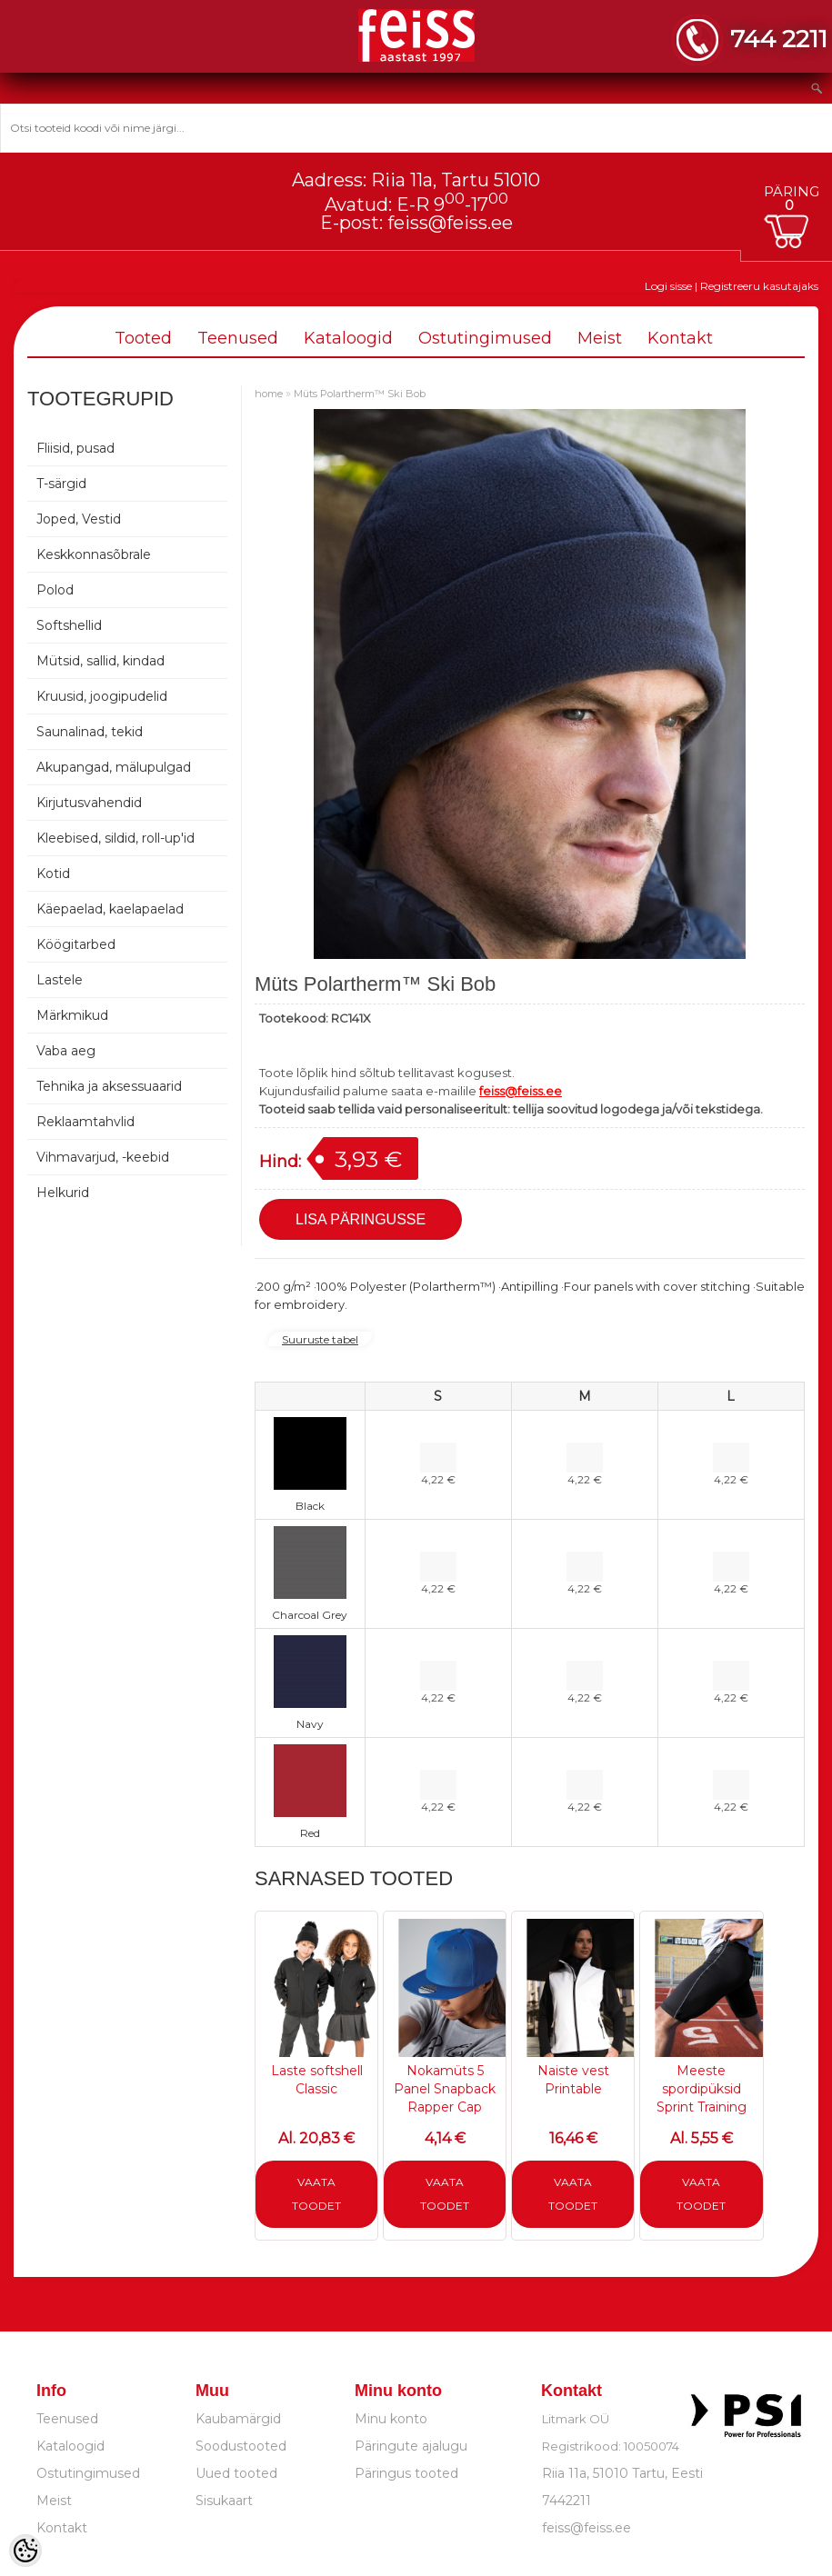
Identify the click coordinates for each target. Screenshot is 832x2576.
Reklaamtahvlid (85, 1121)
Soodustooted (240, 2446)
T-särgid (61, 483)
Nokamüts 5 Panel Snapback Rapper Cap (445, 2088)
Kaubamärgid (238, 2419)
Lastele (59, 980)
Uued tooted (236, 2473)
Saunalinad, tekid (89, 732)
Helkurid (62, 1192)
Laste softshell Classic (317, 2079)
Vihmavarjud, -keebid (102, 1157)
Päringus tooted (406, 2473)
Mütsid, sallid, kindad (100, 661)
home (269, 393)
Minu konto (391, 2419)
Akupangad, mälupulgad (113, 767)
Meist (599, 338)
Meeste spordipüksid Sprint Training (702, 2088)
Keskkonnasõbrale (93, 554)
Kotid (53, 873)
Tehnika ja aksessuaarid (109, 1086)
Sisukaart (224, 2500)
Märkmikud (72, 1015)
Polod (55, 590)
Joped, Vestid (78, 519)
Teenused (237, 338)
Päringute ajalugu (411, 2446)
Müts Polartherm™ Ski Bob (360, 393)
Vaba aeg (65, 1051)
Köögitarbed (75, 944)
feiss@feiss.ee (450, 223)
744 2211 (778, 39)
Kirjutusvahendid (89, 802)
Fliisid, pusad (75, 448)
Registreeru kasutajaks (759, 286)
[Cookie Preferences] (25, 2550)
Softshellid (69, 625)
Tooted (143, 338)
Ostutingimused (485, 338)
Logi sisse (668, 286)
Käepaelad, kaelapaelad (110, 909)
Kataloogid (348, 338)
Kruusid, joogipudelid (101, 696)
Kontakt (680, 338)
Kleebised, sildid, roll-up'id (115, 838)
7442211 (566, 2500)
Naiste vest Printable (573, 2079)
